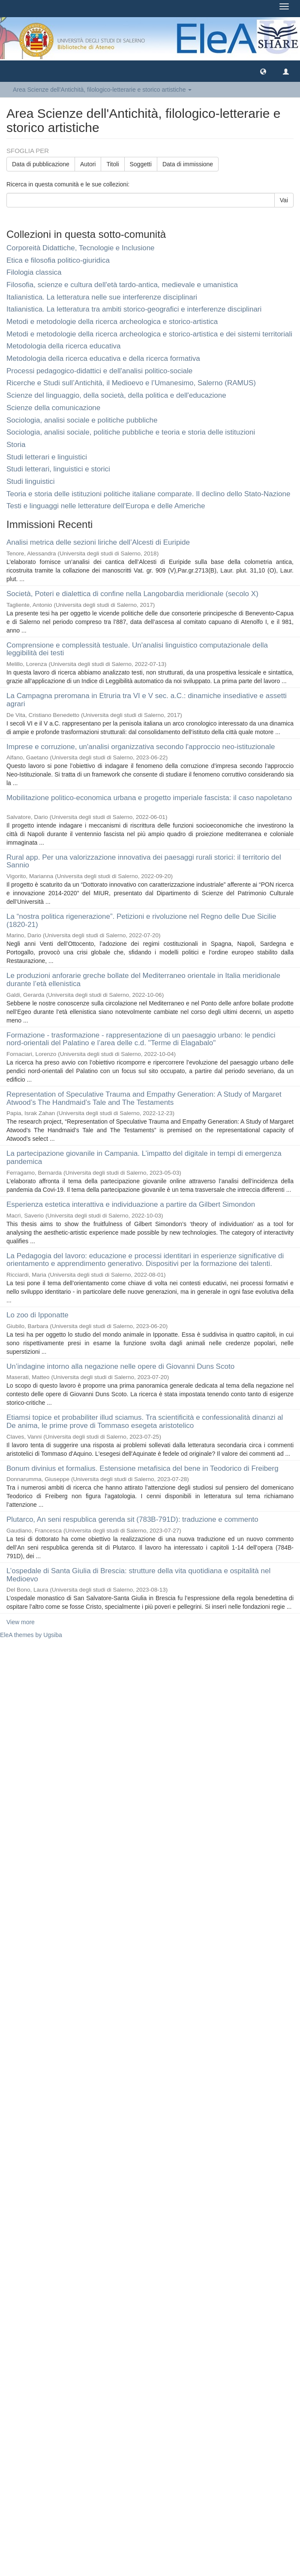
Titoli (112, 164)
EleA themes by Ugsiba (31, 1634)
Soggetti (141, 164)
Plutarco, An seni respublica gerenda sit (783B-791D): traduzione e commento (132, 1519)
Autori (88, 164)
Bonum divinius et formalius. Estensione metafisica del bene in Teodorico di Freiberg (142, 1468)
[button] (263, 71)
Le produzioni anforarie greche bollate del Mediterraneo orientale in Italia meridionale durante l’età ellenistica (143, 980)
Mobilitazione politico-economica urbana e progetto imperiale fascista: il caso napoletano (149, 798)
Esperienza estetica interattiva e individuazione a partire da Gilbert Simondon (130, 1204)
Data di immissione (187, 164)
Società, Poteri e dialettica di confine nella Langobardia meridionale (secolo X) (132, 594)
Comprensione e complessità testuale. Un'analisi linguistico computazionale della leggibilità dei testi (137, 649)
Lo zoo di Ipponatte (37, 1315)
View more (20, 1622)
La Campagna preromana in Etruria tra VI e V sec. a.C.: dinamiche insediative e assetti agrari (146, 700)
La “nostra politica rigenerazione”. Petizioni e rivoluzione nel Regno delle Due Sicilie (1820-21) (141, 920)
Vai (284, 200)
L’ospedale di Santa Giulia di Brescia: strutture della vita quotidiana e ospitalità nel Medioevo (138, 1575)
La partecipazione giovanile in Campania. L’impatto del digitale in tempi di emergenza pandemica (144, 1157)
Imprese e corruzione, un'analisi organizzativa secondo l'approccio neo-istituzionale (140, 747)
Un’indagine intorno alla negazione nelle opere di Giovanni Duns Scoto (120, 1366)
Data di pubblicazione (40, 164)
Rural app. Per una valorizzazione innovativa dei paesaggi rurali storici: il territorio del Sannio (143, 861)
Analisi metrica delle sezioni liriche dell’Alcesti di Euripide (98, 542)
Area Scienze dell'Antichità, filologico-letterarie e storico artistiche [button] (102, 89)
